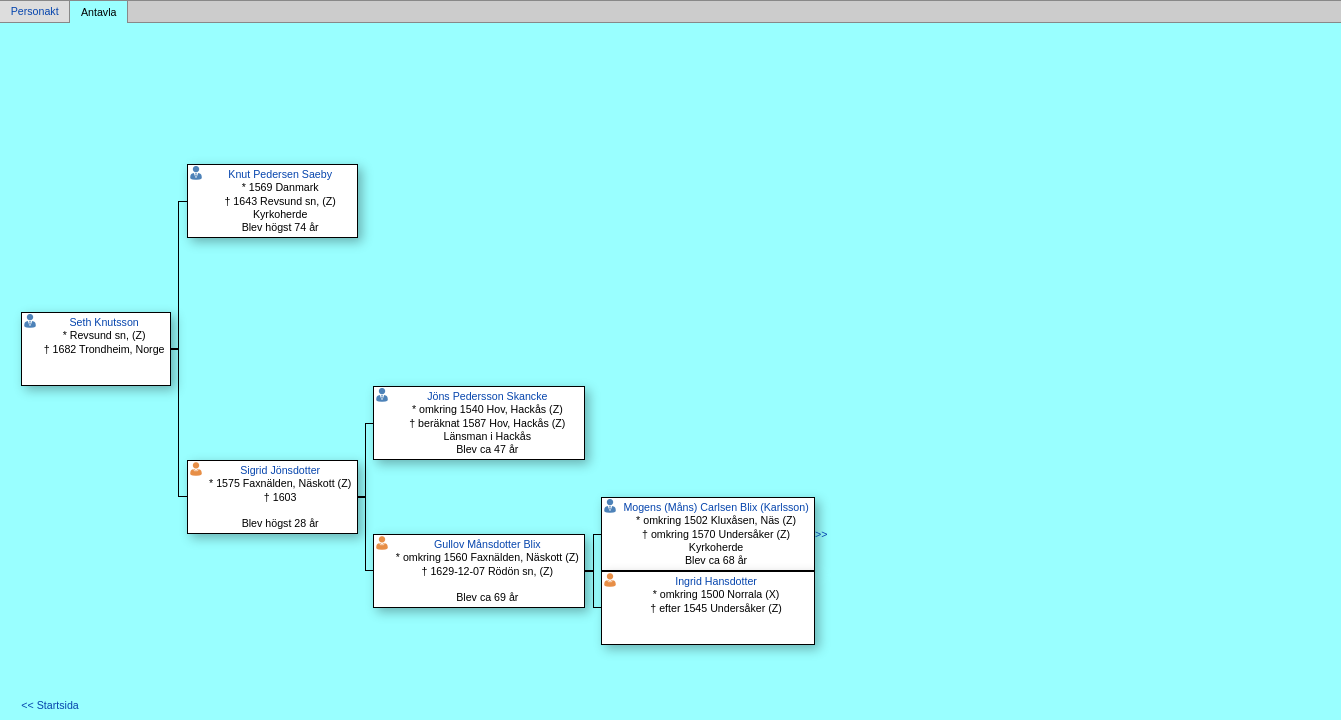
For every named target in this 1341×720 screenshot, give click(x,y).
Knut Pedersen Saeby (280, 174)
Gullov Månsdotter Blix (487, 544)
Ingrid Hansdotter (716, 581)
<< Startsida (49, 705)
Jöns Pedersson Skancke (487, 396)
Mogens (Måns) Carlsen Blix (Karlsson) (715, 507)
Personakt (35, 12)
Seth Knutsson (103, 322)
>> (821, 534)
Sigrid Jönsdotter (280, 470)
